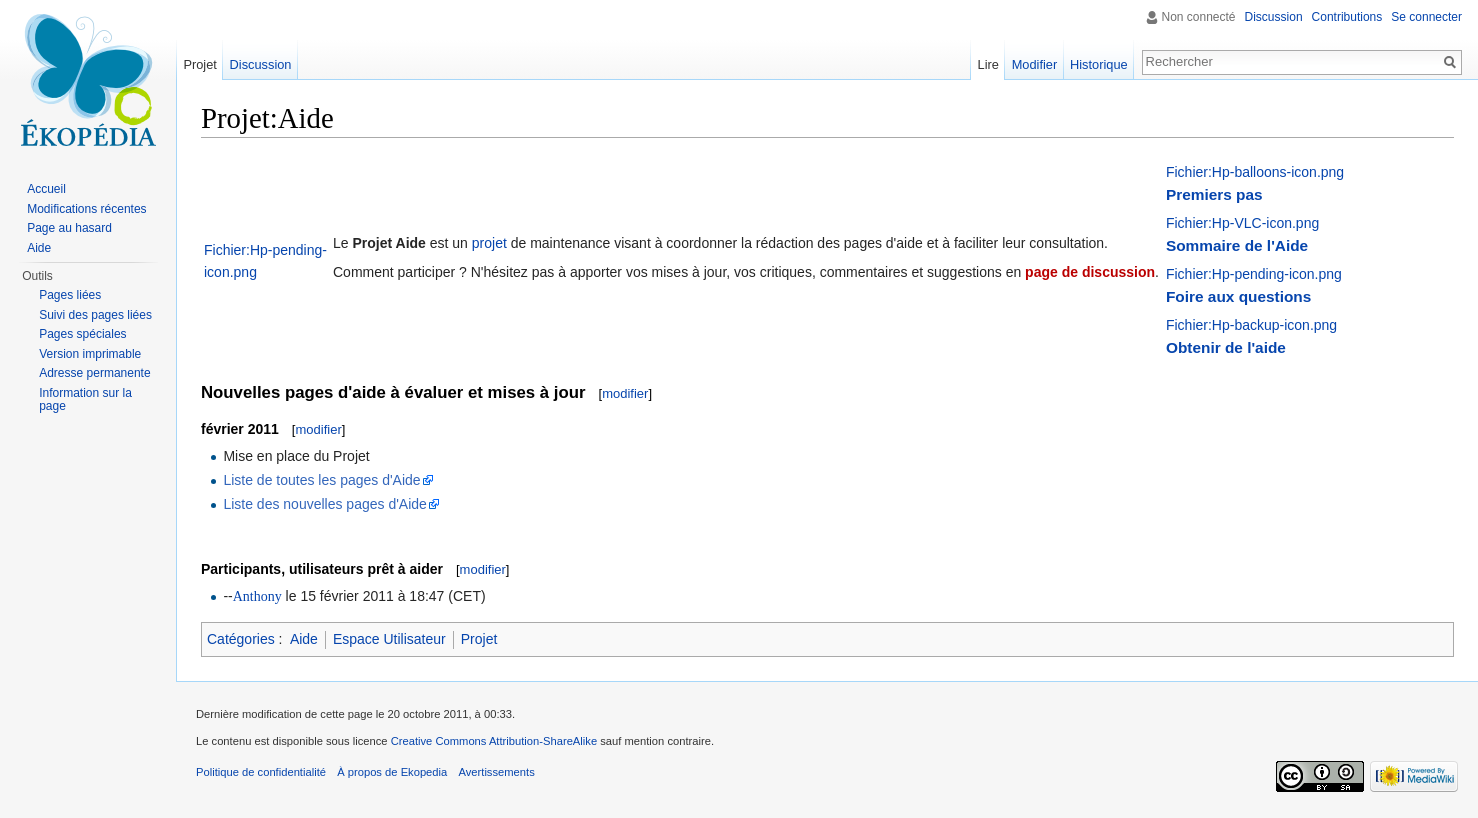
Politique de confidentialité (261, 772)
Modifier (1035, 64)
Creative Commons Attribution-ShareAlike (494, 741)
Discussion (1274, 17)
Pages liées (70, 295)
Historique (1099, 64)
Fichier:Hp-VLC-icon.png (1242, 223)
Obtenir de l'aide (1226, 347)
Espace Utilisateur (389, 639)
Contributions (1347, 17)
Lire (988, 64)
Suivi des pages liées (95, 315)
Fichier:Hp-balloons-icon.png (1255, 172)
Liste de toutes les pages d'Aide (321, 480)
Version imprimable (90, 354)
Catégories (241, 639)
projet (489, 243)
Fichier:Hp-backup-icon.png (1251, 325)
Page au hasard (69, 228)
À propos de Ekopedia (392, 772)
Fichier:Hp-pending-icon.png (1254, 274)
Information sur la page (85, 400)
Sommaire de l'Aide (1237, 245)
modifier (625, 393)
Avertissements (496, 772)
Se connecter (1426, 17)
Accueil (46, 189)
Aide (304, 639)
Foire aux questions (1238, 296)
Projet (479, 639)
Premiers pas (1214, 194)
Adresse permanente (94, 373)
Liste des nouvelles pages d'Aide (324, 504)
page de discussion (1090, 272)
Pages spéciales (82, 334)
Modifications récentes (86, 209)
